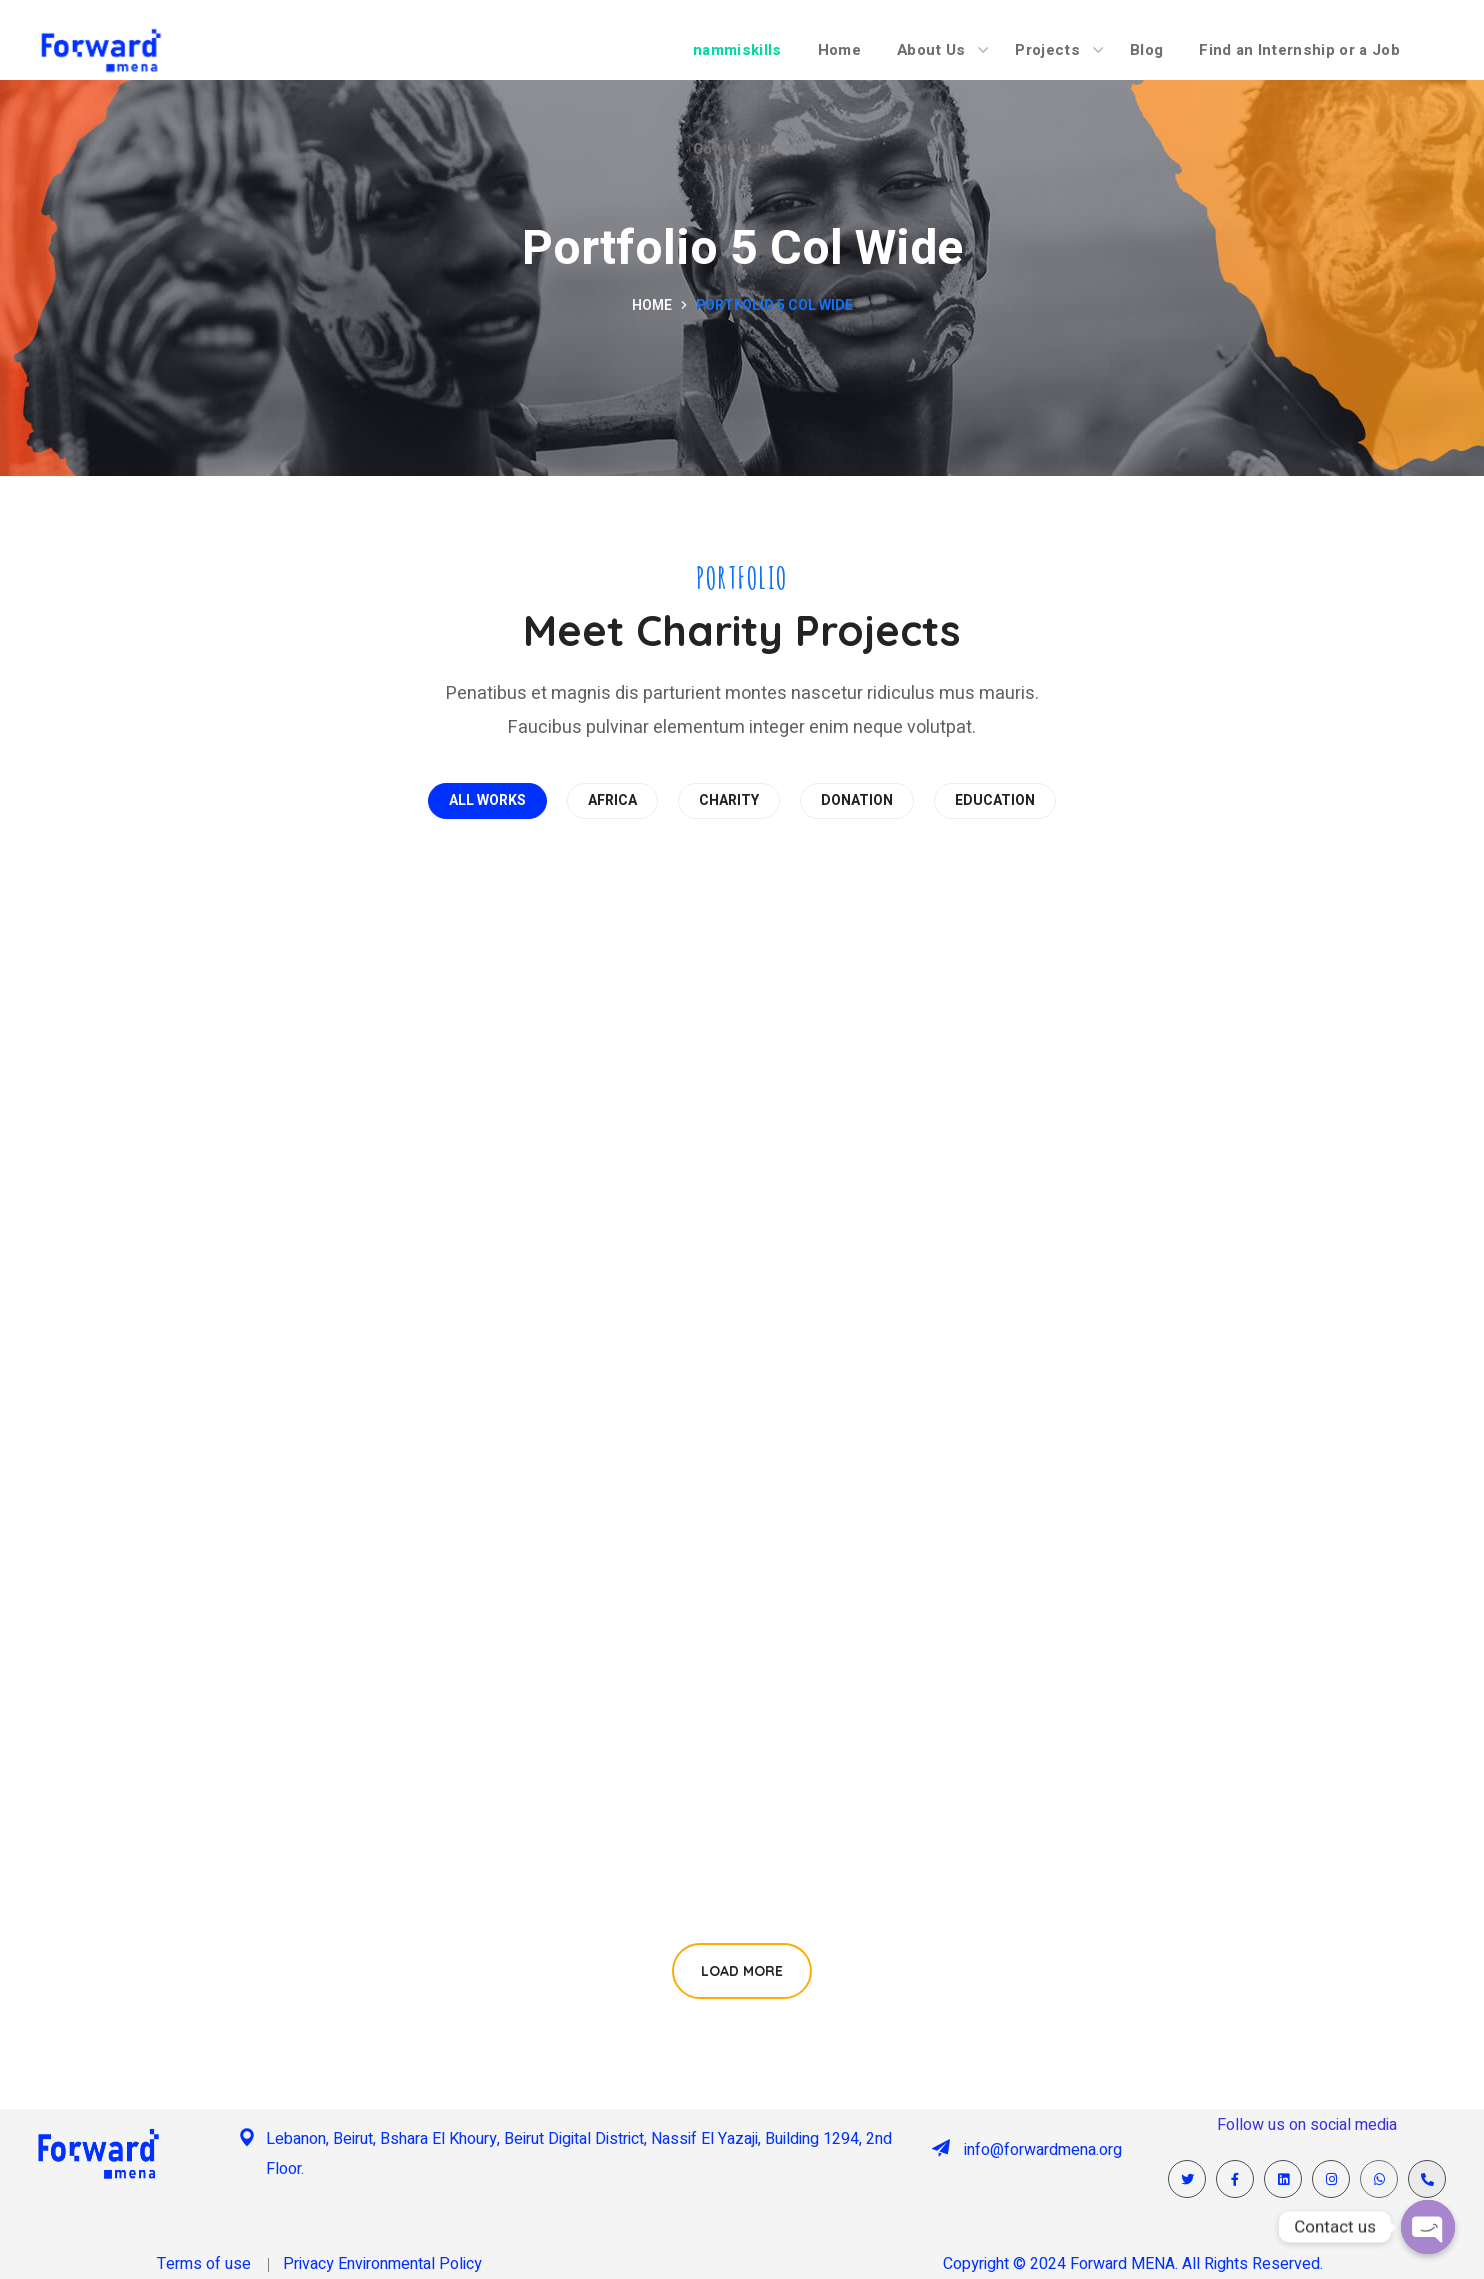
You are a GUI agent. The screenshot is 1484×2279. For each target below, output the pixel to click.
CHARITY (729, 800)
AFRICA (612, 800)
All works (487, 800)
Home (652, 305)
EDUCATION (995, 800)
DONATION (857, 800)
